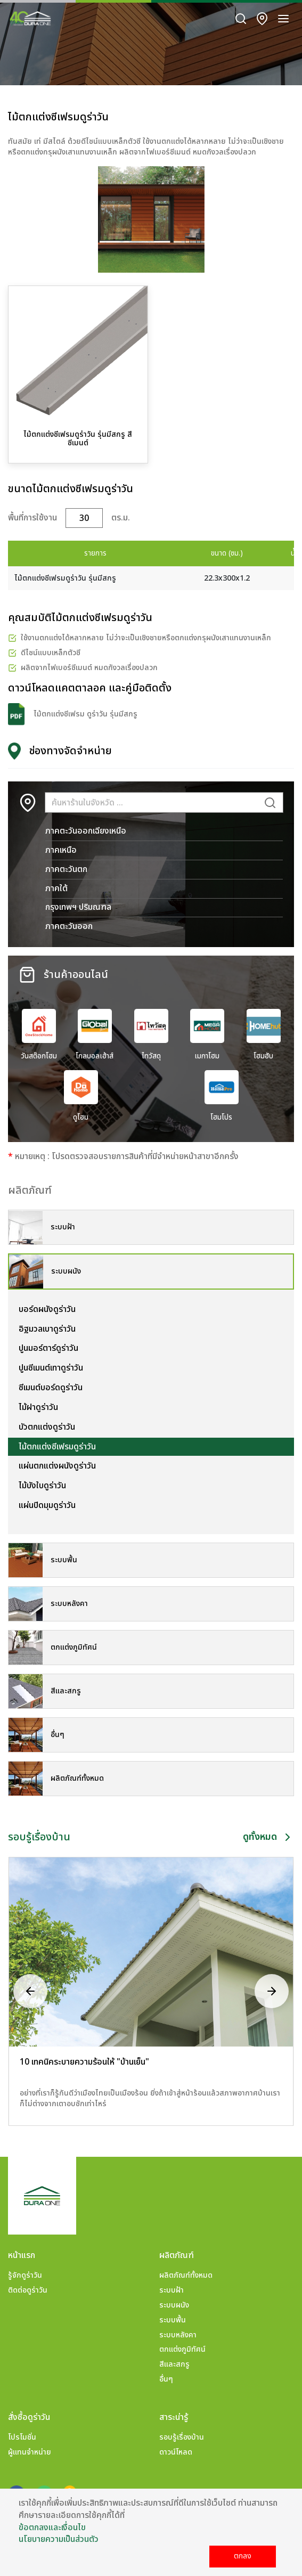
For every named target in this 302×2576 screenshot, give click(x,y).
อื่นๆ (166, 2379)
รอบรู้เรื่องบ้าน (181, 2437)
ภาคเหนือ (61, 850)
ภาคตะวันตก (66, 869)
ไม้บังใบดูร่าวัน (42, 1485)
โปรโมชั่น (22, 2437)
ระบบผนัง (174, 2305)
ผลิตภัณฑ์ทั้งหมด (186, 2275)
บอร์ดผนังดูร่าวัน (47, 1309)
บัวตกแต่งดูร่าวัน (47, 1427)
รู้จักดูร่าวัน (25, 2275)
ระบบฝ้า (171, 2290)
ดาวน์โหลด (175, 2452)
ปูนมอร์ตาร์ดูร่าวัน (48, 1348)
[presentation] (30, 1991)
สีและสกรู (174, 2364)
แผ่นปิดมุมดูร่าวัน (47, 1505)
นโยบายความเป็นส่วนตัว (59, 2539)
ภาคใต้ (56, 888)
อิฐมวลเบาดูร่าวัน (47, 1329)
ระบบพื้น (172, 2320)
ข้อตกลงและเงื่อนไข (52, 2527)
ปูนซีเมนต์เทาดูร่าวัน (51, 1368)
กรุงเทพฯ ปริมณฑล (78, 907)
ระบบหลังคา (178, 2335)
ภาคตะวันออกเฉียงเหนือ (85, 831)
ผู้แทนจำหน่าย (29, 2452)
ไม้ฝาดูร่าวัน (38, 1407)
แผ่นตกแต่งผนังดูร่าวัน (57, 1466)
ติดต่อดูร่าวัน (27, 2290)
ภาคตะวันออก (69, 926)
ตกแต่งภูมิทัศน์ (182, 2349)
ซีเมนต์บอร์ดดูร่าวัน (51, 1387)
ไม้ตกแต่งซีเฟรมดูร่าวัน (57, 1446)
